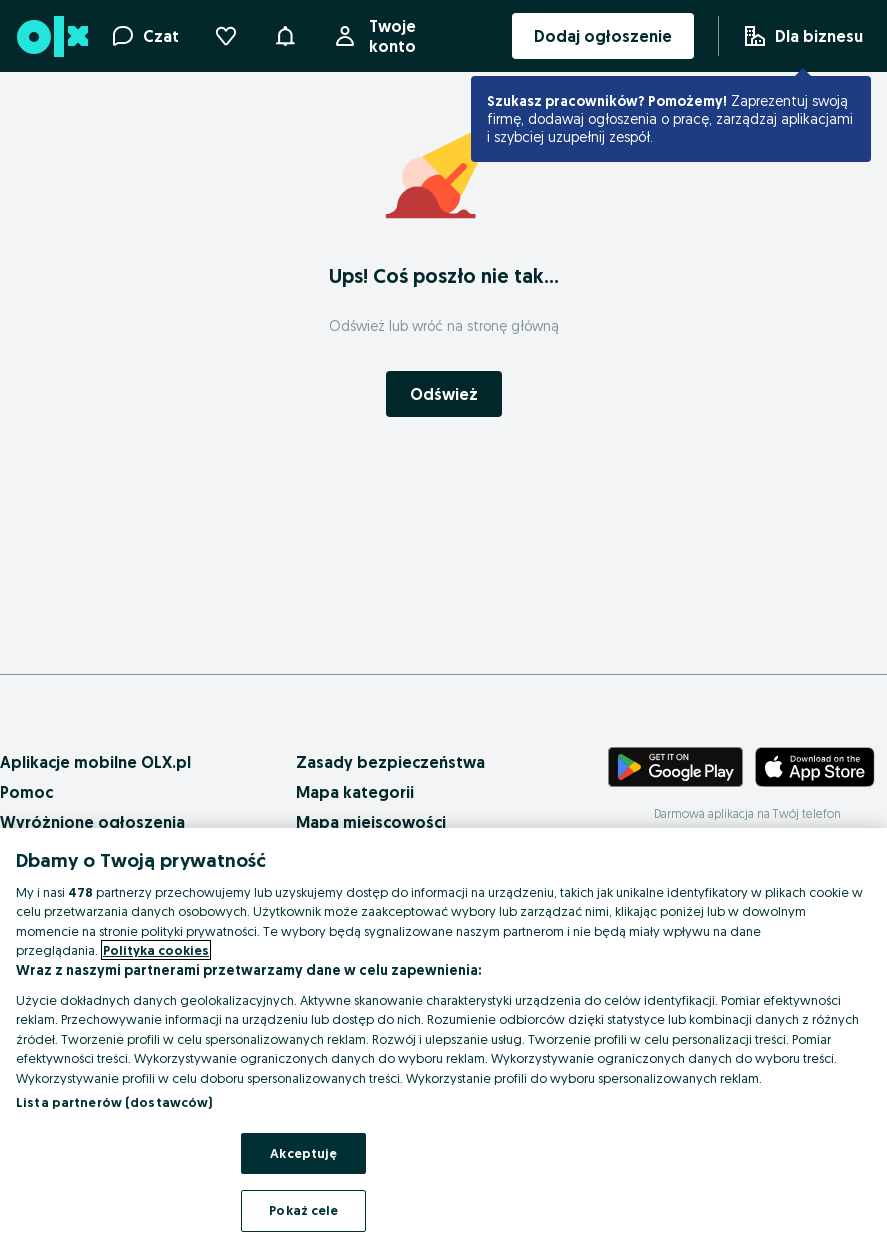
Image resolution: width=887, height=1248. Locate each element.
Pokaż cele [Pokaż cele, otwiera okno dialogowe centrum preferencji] (303, 1210)
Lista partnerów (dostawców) (114, 1102)
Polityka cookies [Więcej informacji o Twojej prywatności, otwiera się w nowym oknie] (156, 950)
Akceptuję (303, 1153)
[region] (443, 1038)
